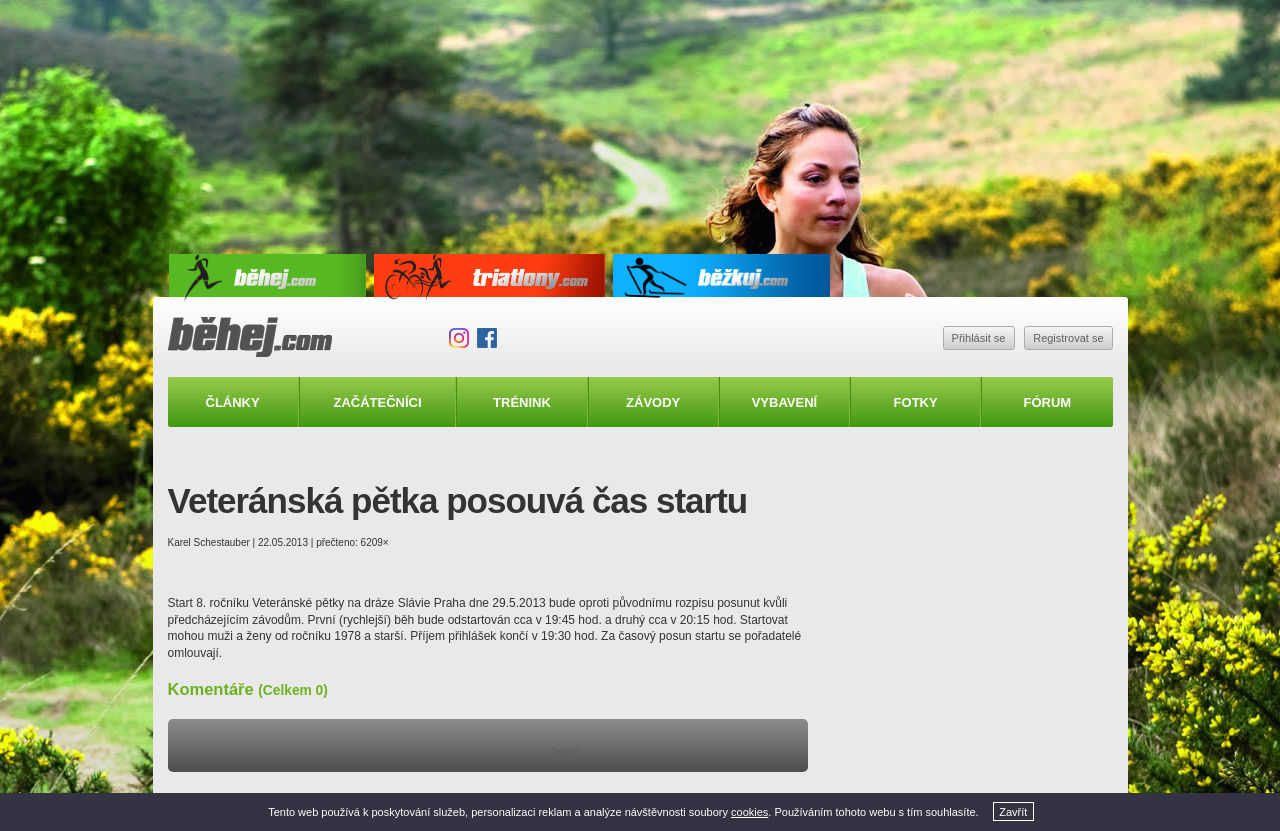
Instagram (459, 338)
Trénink (522, 402)
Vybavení (785, 402)
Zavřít (1013, 812)
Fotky (916, 402)
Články (233, 402)
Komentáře (248, 689)
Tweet (564, 751)
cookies (749, 812)
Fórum (1048, 402)
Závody (653, 402)
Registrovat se (1068, 338)
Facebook (487, 338)
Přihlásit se (979, 338)
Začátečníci (377, 402)
